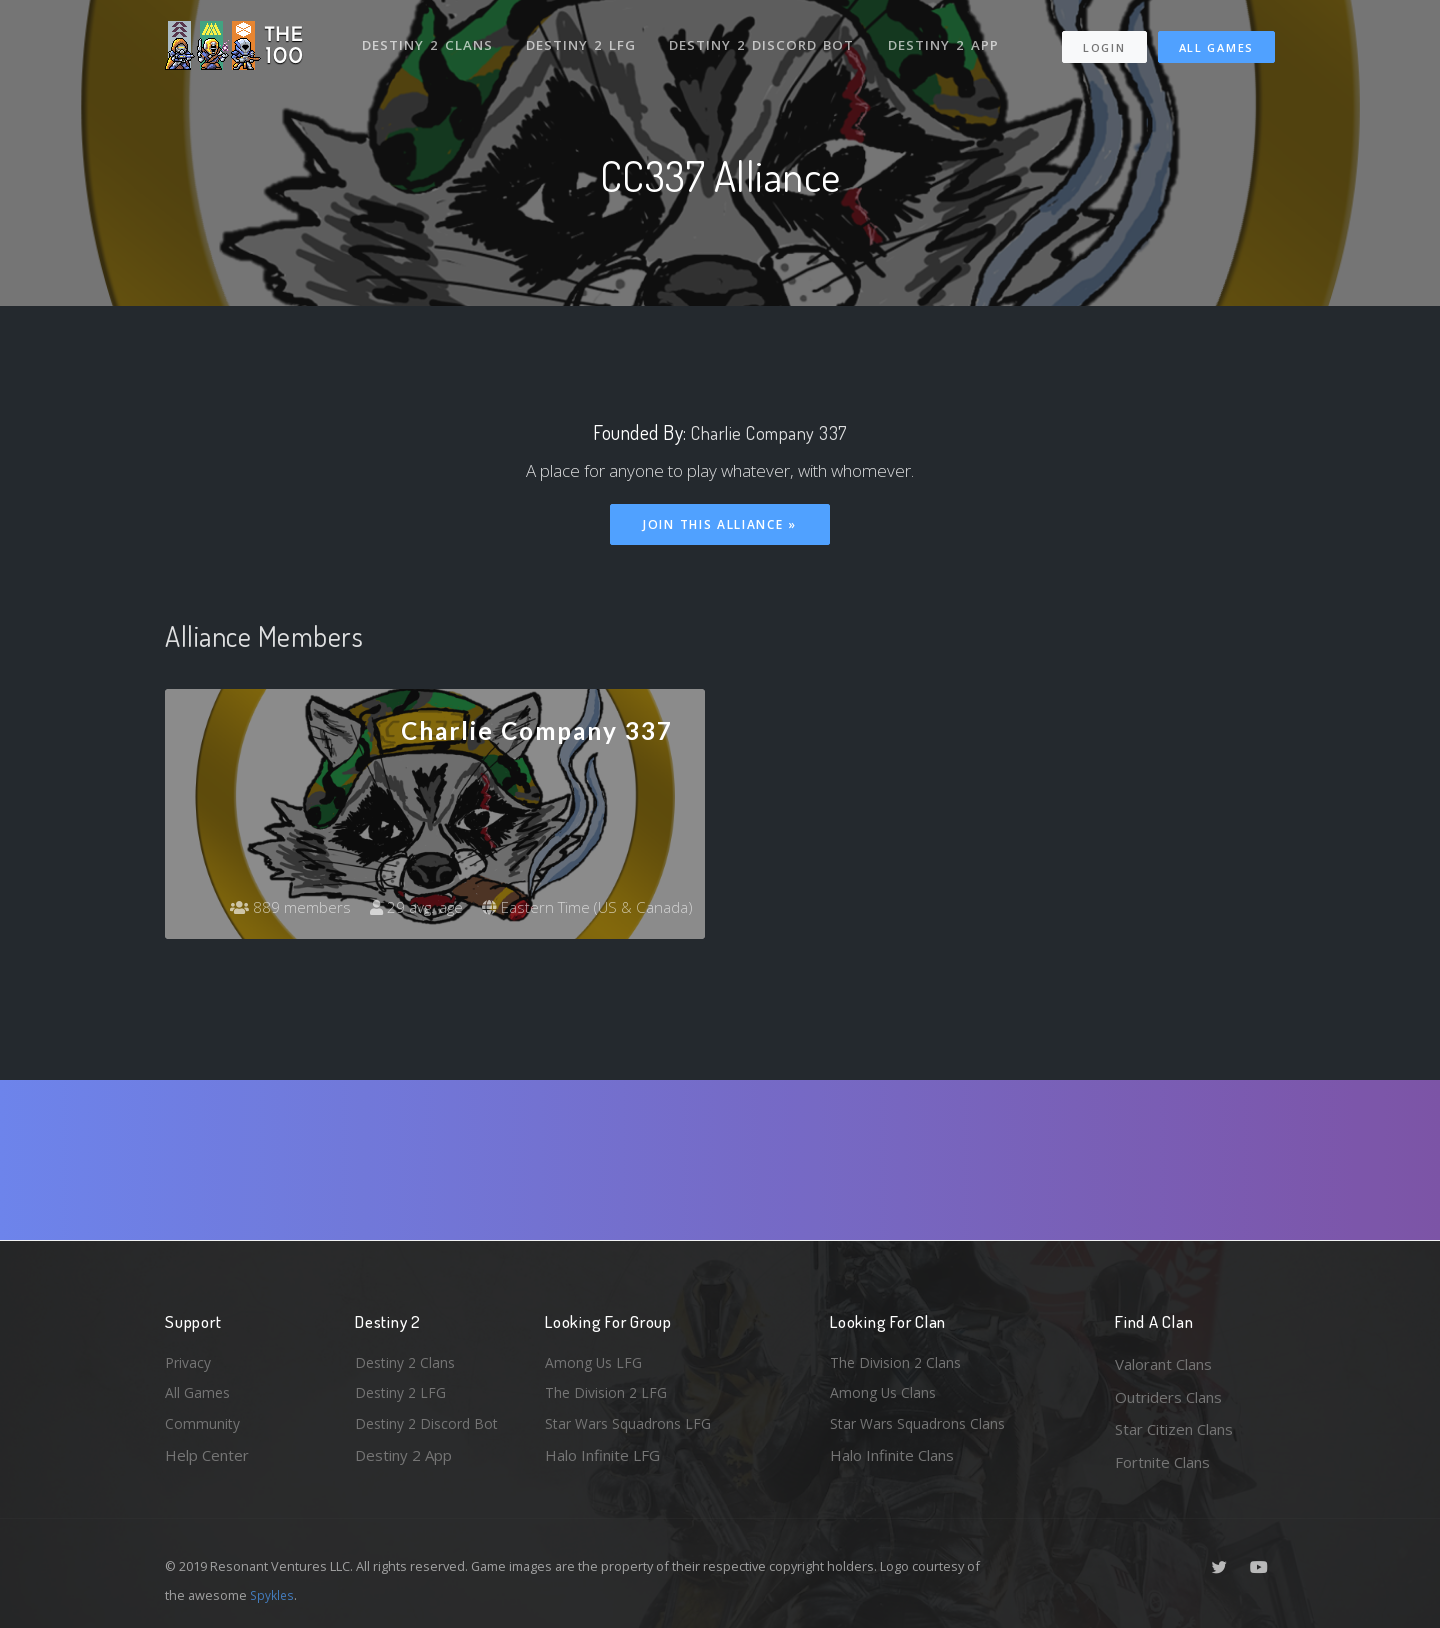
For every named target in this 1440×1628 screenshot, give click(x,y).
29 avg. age (403, 907)
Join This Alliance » (720, 524)
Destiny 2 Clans (429, 38)
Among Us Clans (885, 1397)
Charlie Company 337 (769, 432)
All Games (1216, 40)
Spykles (273, 1595)
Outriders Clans (1168, 1397)
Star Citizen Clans (1174, 1429)
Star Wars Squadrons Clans (922, 1429)
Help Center (207, 1462)
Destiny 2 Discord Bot (765, 38)
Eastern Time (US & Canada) (582, 907)
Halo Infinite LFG (602, 1462)
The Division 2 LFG (609, 1397)
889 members (274, 907)
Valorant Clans (1163, 1364)
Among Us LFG (596, 1364)
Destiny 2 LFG (584, 38)
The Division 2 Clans (898, 1364)
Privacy (190, 1364)
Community (203, 1429)
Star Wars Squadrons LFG (633, 1429)
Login (1103, 40)
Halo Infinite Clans (892, 1462)
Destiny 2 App (947, 38)
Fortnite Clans (1162, 1462)
